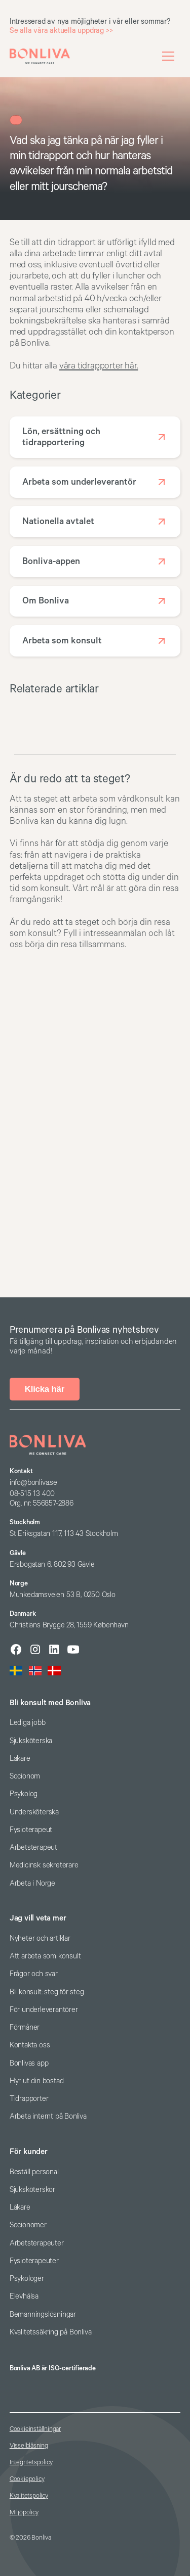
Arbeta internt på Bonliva (48, 2116)
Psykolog (23, 1794)
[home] (40, 56)
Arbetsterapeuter (37, 2243)
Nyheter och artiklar (40, 1938)
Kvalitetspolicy (29, 2496)
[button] (168, 56)
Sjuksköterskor (32, 2189)
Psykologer (27, 2278)
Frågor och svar (34, 1974)
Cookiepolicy (27, 2479)
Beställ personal (34, 2172)
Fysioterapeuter (34, 2261)
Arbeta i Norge (32, 1883)
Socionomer (28, 2225)
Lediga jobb (28, 1722)
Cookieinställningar (35, 2429)
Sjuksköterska (31, 1741)
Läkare (20, 1758)
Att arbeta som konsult (45, 1956)
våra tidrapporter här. (98, 366)
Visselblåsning (29, 2446)
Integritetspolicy (31, 2462)
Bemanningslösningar (43, 2314)
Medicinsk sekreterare (44, 1865)
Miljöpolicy (24, 2512)
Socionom (25, 1776)
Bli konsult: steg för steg (47, 1992)
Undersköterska (34, 1812)
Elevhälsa (24, 2296)
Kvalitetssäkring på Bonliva (51, 2332)
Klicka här (44, 1389)
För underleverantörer (44, 2009)
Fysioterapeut (31, 1829)
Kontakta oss (30, 2045)
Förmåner (25, 2027)
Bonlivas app (29, 2063)
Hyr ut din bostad (37, 2081)
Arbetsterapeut (33, 1847)
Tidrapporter (29, 2098)
